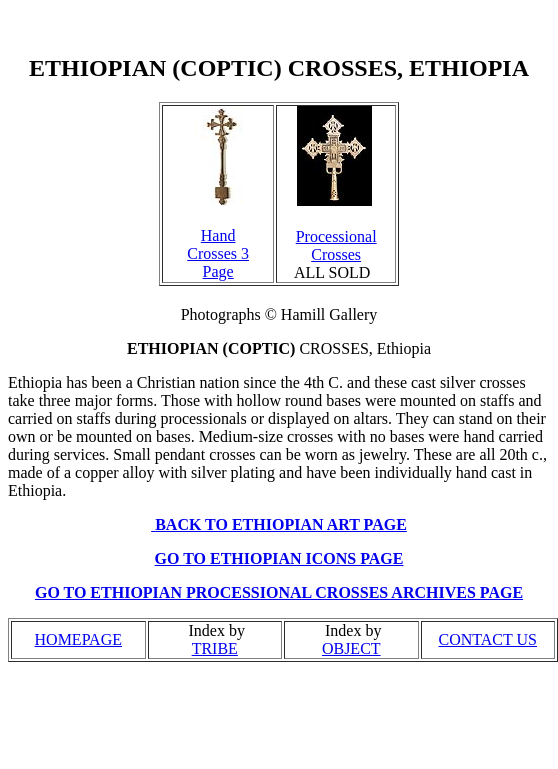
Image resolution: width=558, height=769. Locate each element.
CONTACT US (488, 639)
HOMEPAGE (78, 639)
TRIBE (215, 648)
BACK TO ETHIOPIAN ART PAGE (281, 524)
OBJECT (351, 648)
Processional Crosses (336, 245)
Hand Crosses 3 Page (218, 253)
